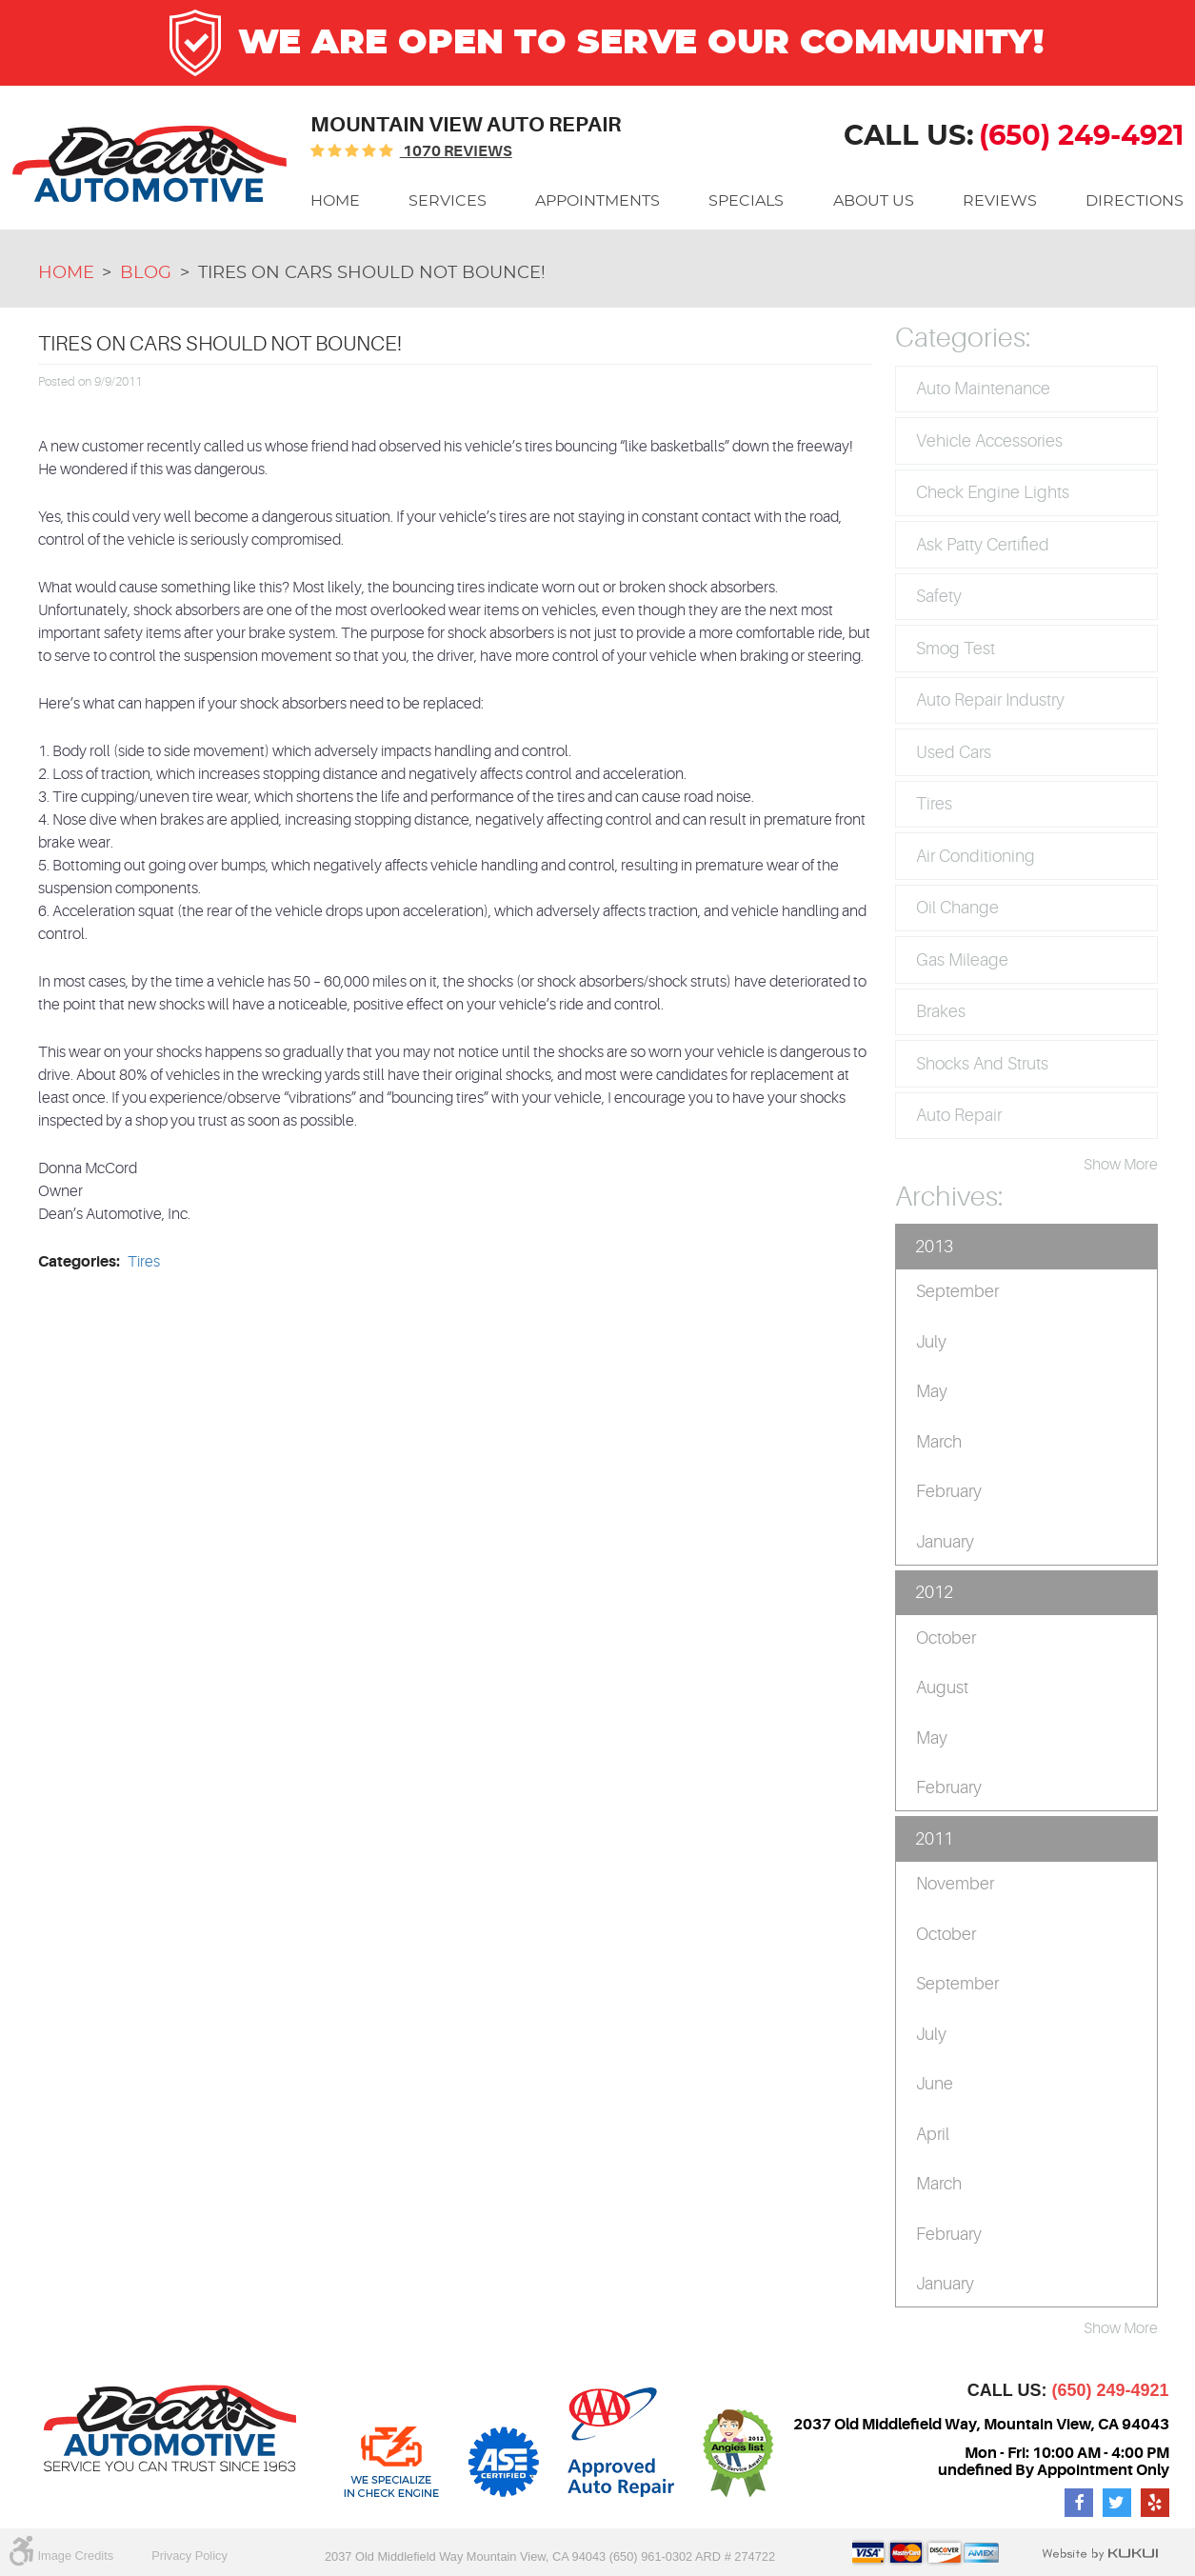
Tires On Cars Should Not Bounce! (372, 273)
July (931, 1341)
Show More (1121, 1164)
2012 (934, 1592)
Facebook (1079, 2502)
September (957, 1291)
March (939, 1441)
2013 (934, 1246)
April (932, 2134)
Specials (746, 201)
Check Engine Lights (992, 492)
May (931, 1391)
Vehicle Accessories (989, 440)
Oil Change (957, 907)
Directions (1134, 201)
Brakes (941, 1011)
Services (447, 201)
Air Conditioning (975, 856)
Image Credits (76, 2555)
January (945, 1541)
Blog (145, 273)
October (946, 1637)
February (949, 1491)
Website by (1100, 2554)
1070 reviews (456, 151)
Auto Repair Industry (990, 699)
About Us (873, 201)
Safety (939, 596)
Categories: (963, 337)
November (955, 1883)
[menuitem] (335, 201)
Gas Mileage (962, 959)
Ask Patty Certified (982, 544)
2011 (934, 1838)
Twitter (1117, 2502)
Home (335, 201)
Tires (144, 1261)
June (934, 2083)
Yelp (1155, 2502)
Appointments (597, 201)
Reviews (1000, 201)
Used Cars (953, 752)
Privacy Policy (189, 2555)
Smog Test (955, 648)
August (942, 1687)
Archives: (949, 1196)
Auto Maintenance (983, 388)
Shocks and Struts (982, 1063)
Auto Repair (959, 1115)
